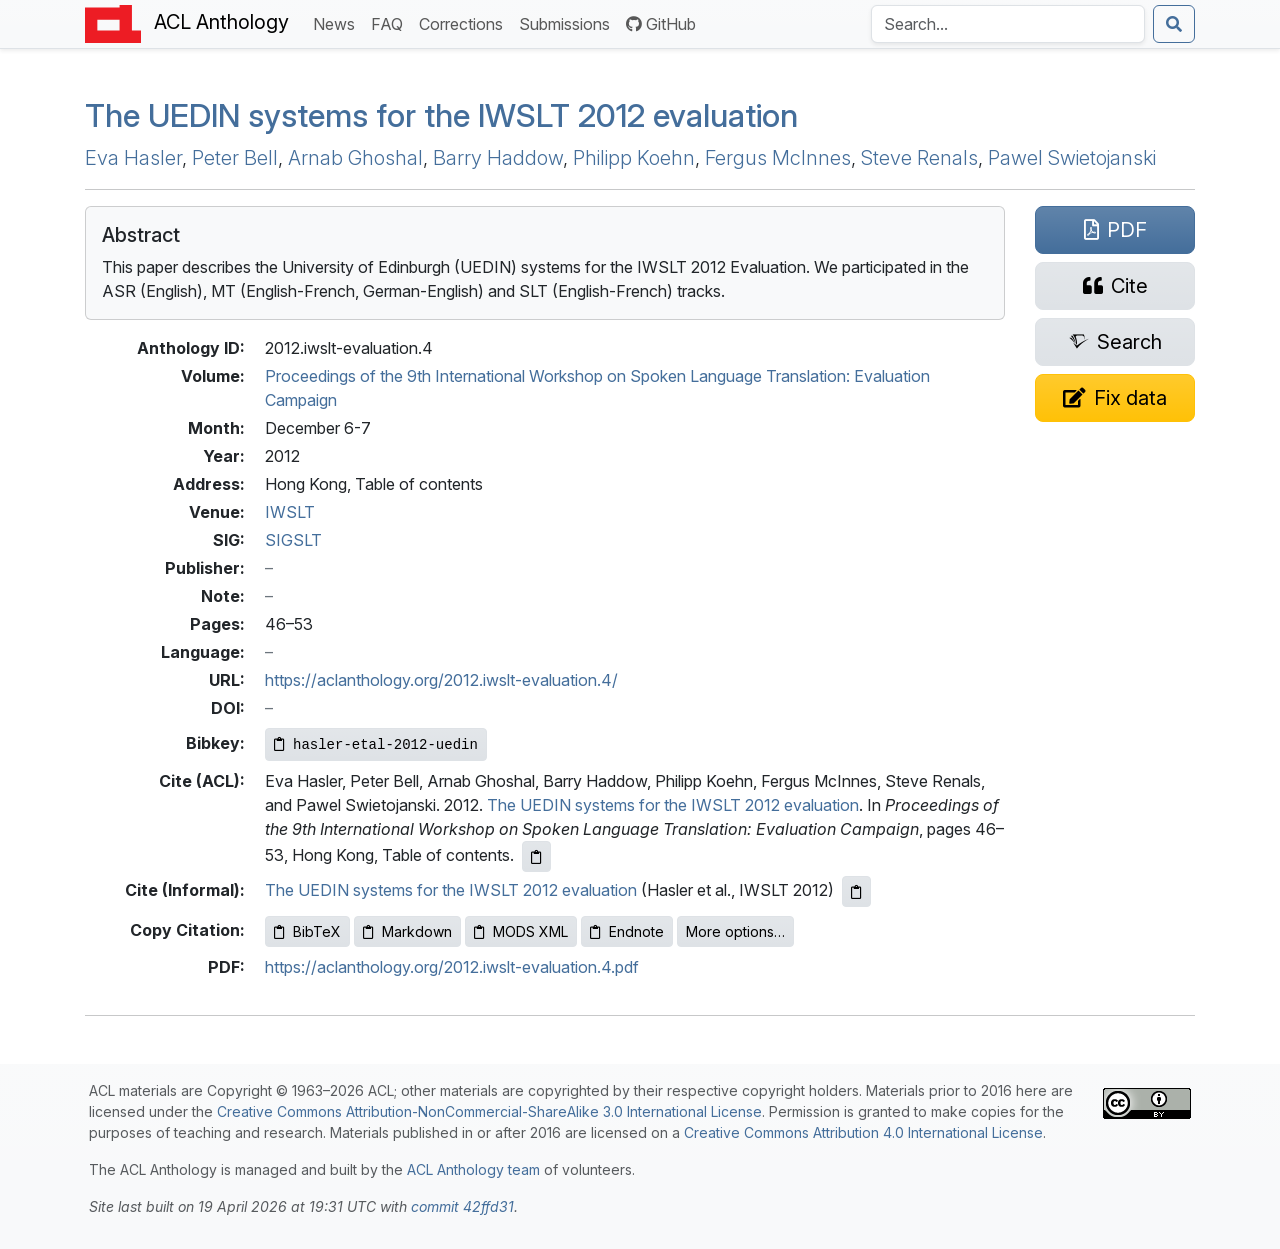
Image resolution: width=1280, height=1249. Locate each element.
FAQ (391, 22)
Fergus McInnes (778, 158)
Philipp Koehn (634, 158)
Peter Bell (235, 158)
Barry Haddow (498, 158)
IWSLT (290, 512)
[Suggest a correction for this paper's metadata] (1115, 398)
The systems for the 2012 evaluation (441, 115)
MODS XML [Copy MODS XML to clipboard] (521, 931)
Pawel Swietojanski (1072, 158)
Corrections (465, 22)
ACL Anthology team (473, 1169)
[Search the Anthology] (1008, 24)
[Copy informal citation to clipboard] (856, 891)
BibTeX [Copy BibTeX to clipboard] (307, 931)
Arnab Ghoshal (355, 158)
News (338, 22)
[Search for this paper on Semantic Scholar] (1115, 342)
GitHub (661, 24)
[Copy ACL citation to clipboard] (536, 856)
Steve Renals (919, 158)
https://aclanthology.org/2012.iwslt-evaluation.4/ (441, 680)
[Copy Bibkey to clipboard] (376, 744)
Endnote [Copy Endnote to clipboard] (627, 931)
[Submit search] (1174, 24)
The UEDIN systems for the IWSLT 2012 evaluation (673, 805)
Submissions (568, 22)
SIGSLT (293, 540)
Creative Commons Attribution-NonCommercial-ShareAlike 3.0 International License (489, 1111)
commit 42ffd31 (462, 1206)
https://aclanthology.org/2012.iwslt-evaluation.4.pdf (452, 967)
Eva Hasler (133, 158)
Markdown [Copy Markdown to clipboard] (407, 931)
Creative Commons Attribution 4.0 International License (863, 1132)
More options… (735, 931)
